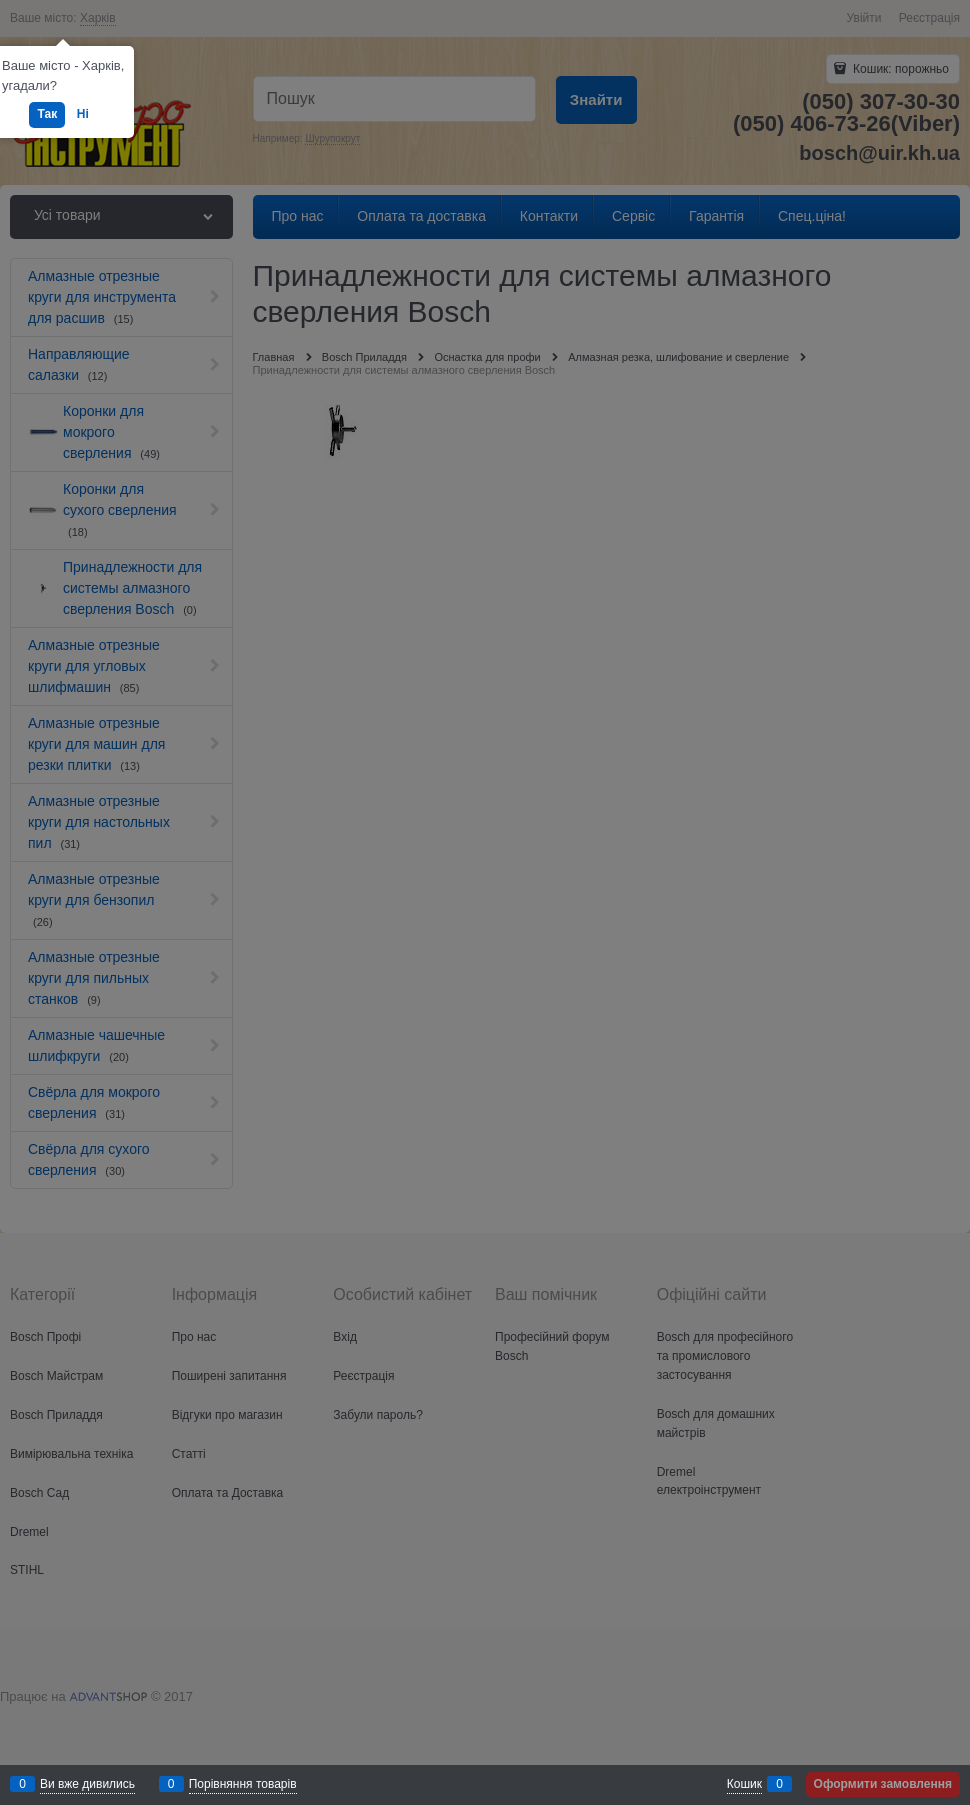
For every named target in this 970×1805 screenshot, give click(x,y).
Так (47, 114)
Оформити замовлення (883, 1784)
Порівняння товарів (243, 1784)
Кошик (744, 1784)
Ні (83, 114)
